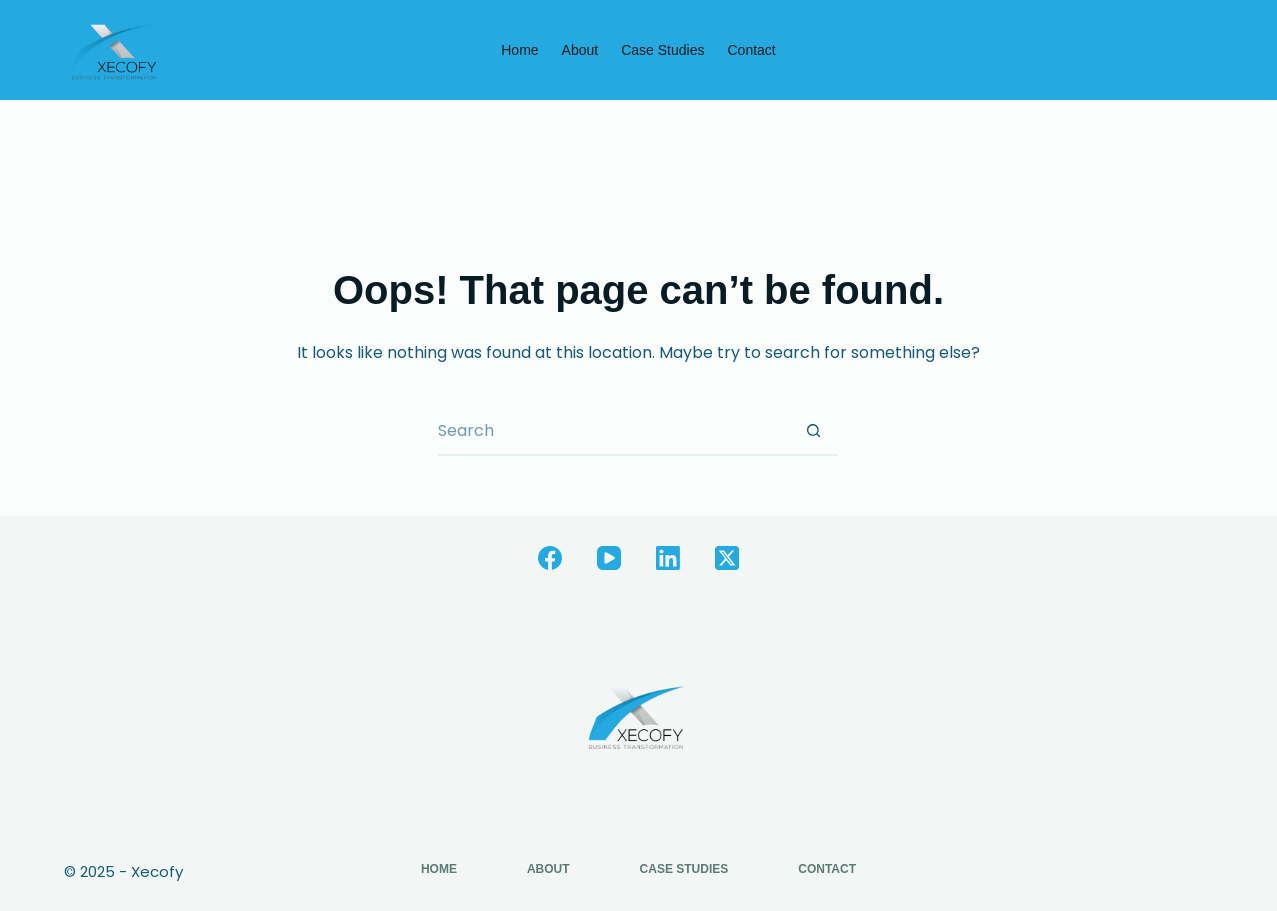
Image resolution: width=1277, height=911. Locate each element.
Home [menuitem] (519, 50)
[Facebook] (550, 558)
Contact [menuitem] (751, 50)
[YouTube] (609, 558)
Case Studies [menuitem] (662, 50)
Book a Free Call (1148, 49)
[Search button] (813, 431)
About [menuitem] (580, 50)
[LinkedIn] (668, 558)
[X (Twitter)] (727, 558)
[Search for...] (613, 431)
